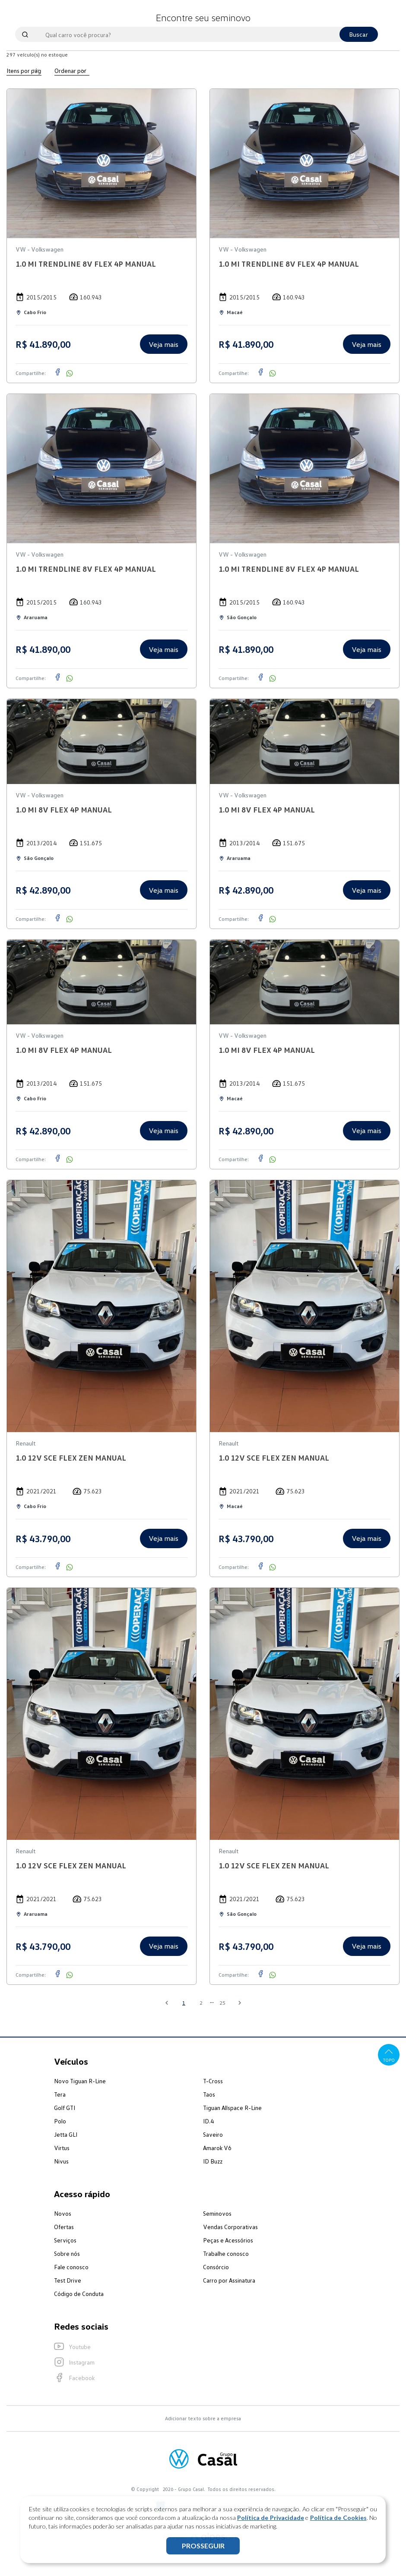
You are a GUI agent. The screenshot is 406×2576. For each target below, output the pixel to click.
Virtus (62, 2147)
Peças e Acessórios (228, 2240)
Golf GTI (64, 2107)
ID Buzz (212, 2161)
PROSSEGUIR (203, 2545)
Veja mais (163, 344)
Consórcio (216, 2267)
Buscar (358, 34)
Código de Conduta (79, 2293)
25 (222, 2003)
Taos (209, 2094)
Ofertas (64, 2226)
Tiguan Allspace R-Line (232, 2107)
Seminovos (217, 2213)
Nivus (61, 2161)
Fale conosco (71, 2267)
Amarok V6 (217, 2147)
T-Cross (213, 2081)
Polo (60, 2121)
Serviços (65, 2240)
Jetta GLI (65, 2134)
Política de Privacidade (270, 2517)
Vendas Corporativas (230, 2226)
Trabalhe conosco (226, 2253)
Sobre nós (67, 2253)
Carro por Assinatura (229, 2280)
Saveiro (213, 2134)
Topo (389, 2055)
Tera (60, 2094)
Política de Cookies (338, 2517)
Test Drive (67, 2280)
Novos (62, 2213)
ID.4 (208, 2121)
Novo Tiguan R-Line (80, 2081)
